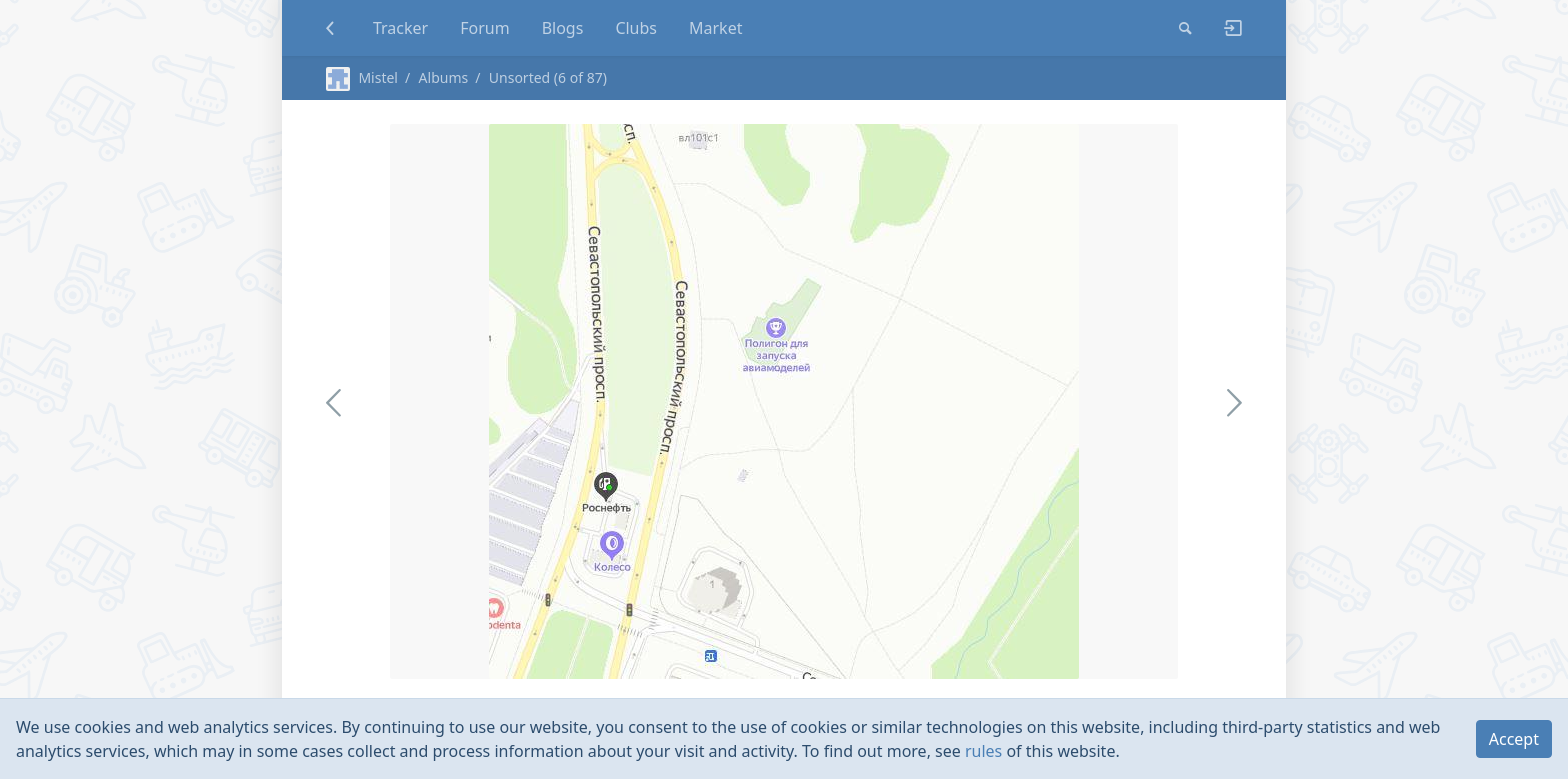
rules (983, 751)
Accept (1514, 739)
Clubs (636, 28)
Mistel (362, 77)
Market (715, 28)
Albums (444, 77)
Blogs (563, 28)
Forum (484, 28)
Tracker (400, 28)
